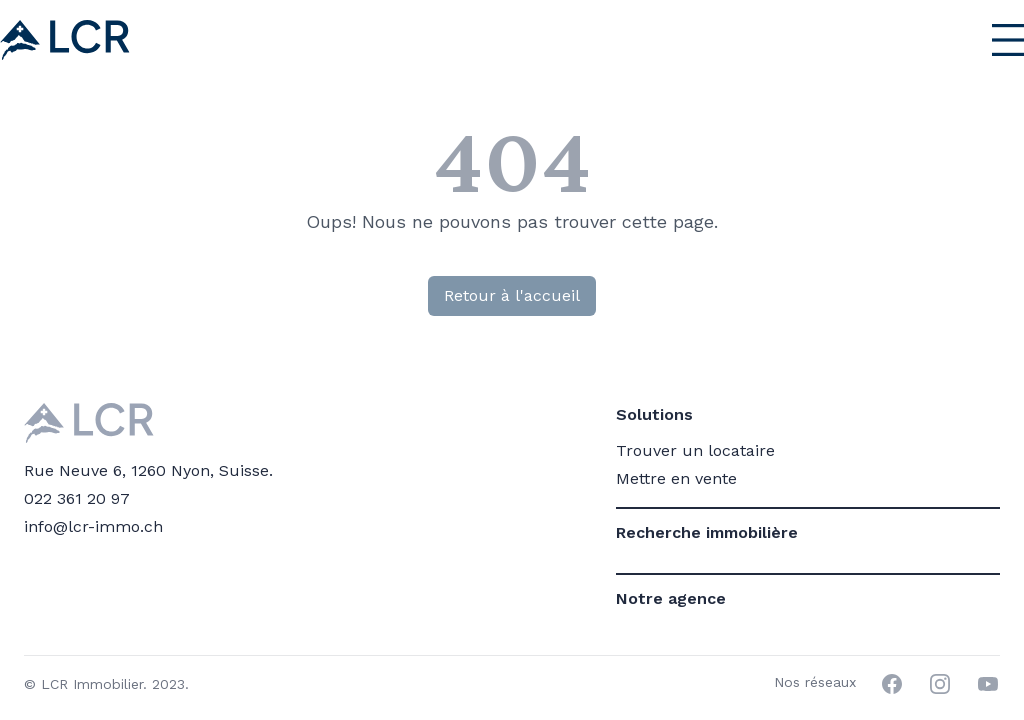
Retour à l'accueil (512, 295)
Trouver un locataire (695, 450)
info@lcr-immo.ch (93, 526)
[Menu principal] (964, 40)
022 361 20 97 (77, 498)
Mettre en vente (676, 478)
